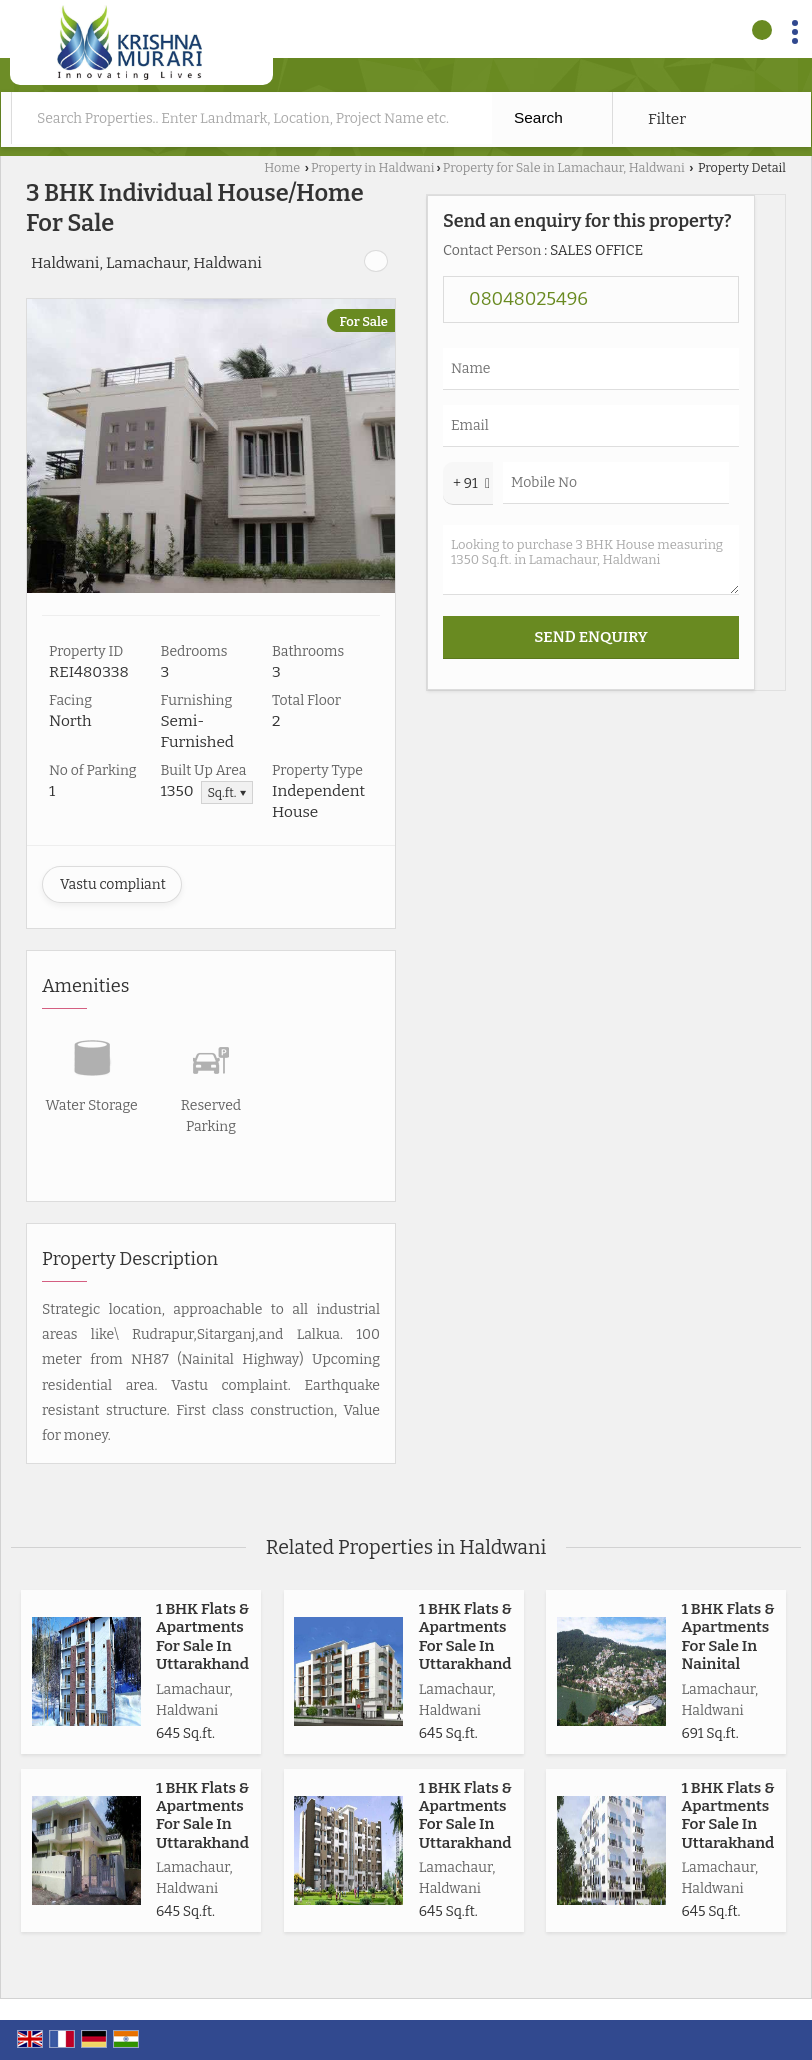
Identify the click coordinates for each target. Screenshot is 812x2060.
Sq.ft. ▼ (227, 792)
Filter (667, 119)
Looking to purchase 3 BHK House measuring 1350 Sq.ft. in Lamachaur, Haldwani (591, 560)
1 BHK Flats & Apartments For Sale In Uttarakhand (202, 1636)
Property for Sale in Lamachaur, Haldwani (564, 167)
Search (538, 117)
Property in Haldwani (373, 167)
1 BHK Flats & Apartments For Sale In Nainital (727, 1636)
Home (282, 167)
